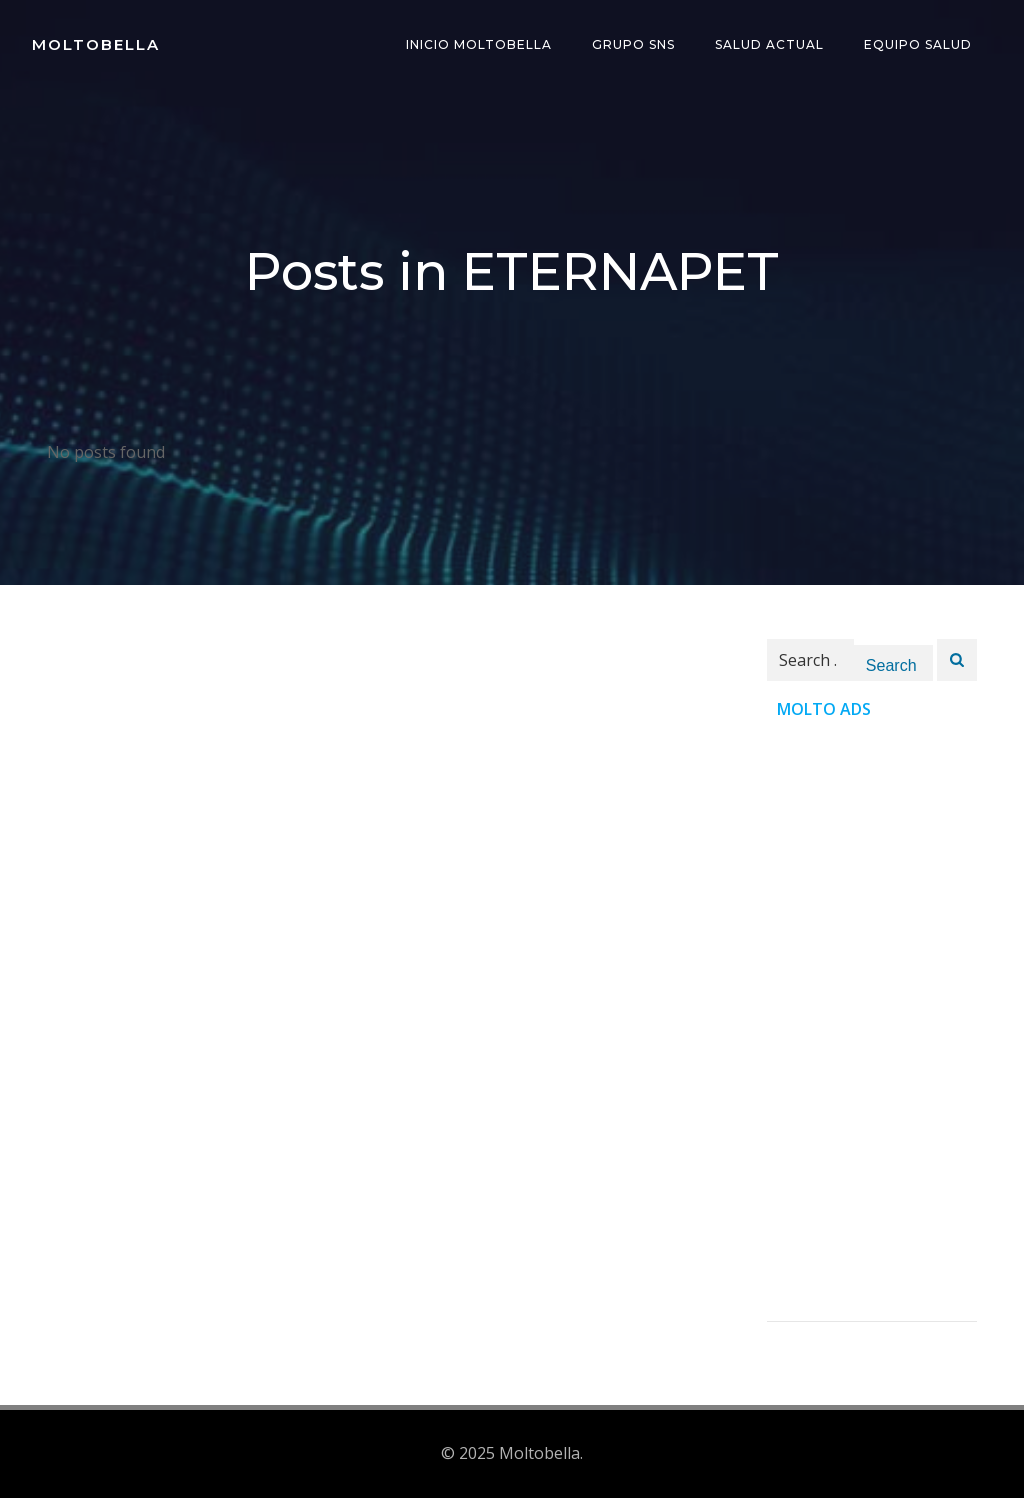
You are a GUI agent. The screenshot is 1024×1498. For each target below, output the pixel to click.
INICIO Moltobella (479, 44)
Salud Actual (769, 44)
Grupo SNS (633, 44)
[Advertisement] (872, 1021)
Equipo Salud (918, 44)
